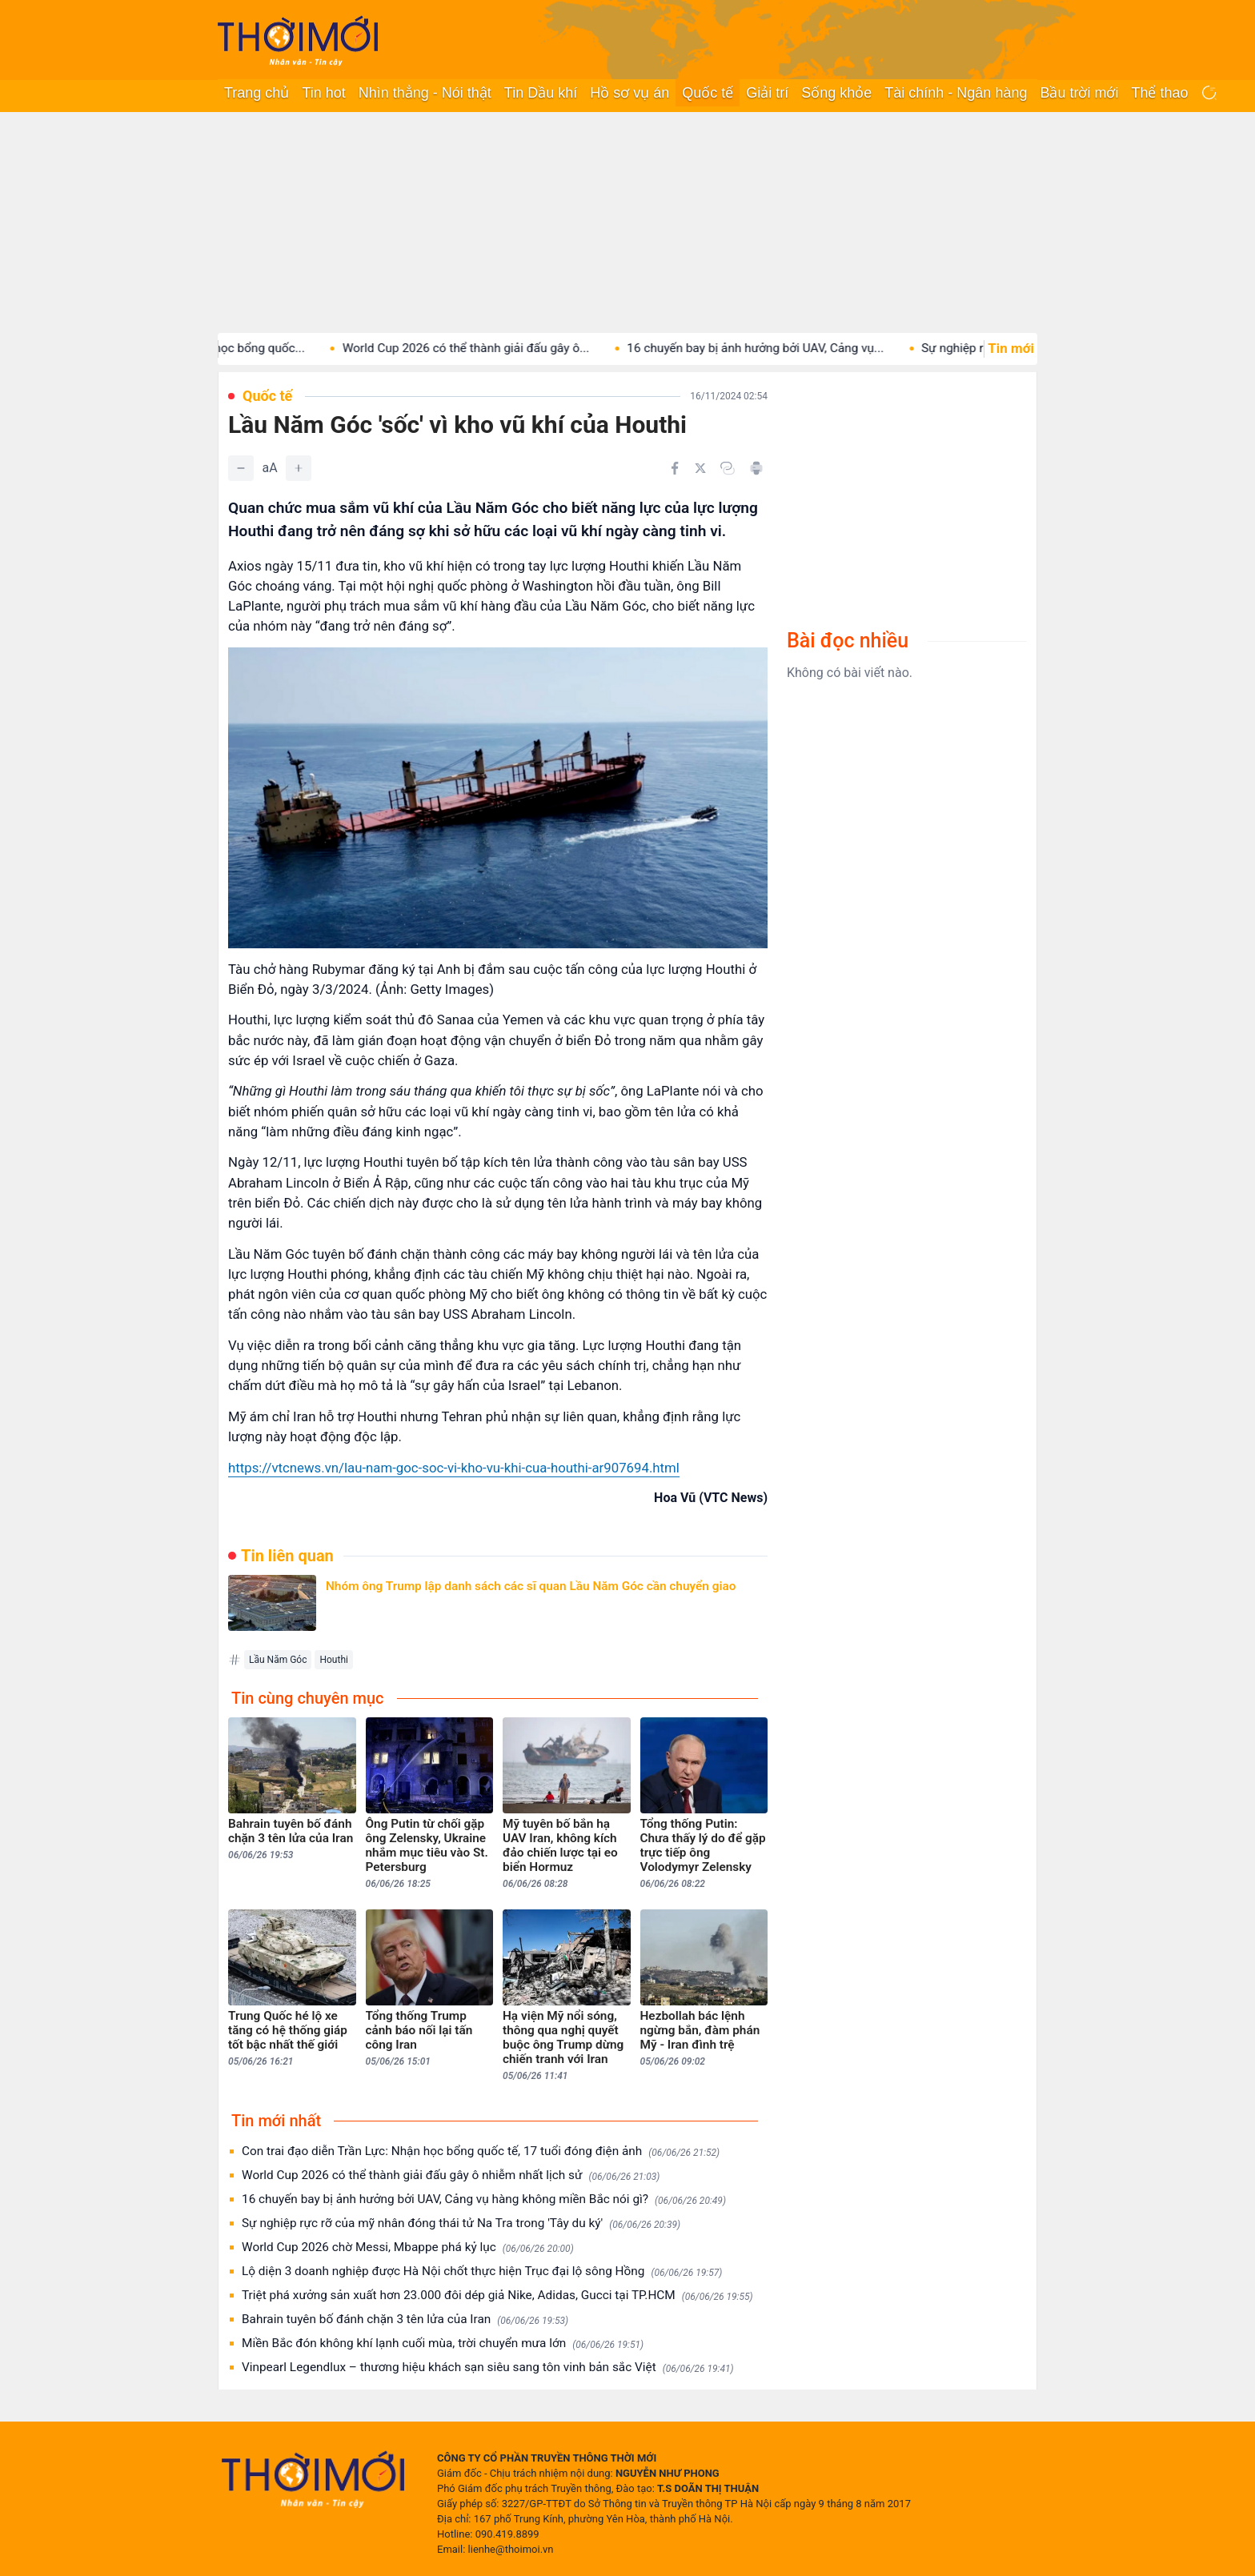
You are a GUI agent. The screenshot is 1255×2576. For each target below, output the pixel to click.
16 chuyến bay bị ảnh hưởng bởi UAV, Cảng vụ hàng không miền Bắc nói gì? (484, 2199)
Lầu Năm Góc (278, 1659)
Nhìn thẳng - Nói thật (425, 93)
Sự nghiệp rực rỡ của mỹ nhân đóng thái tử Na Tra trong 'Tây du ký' (461, 2223)
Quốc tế (707, 93)
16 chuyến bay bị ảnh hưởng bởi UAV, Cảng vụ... (812, 348)
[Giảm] (241, 468)
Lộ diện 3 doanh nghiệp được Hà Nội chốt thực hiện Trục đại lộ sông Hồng (482, 2271)
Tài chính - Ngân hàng (955, 93)
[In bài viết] (756, 468)
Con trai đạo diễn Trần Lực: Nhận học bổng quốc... (225, 348)
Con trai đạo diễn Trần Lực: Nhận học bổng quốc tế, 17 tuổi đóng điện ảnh (481, 2151)
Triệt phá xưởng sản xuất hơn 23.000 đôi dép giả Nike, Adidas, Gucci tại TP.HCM (497, 2295)
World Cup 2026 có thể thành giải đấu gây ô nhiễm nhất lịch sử (451, 2175)
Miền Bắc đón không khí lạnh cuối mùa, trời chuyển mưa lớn (443, 2343)
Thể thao (1159, 93)
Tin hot (323, 93)
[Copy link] (727, 468)
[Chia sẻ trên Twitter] (700, 468)
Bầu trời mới (1079, 93)
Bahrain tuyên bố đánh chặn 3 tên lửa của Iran (405, 2319)
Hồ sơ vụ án (629, 93)
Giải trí (767, 93)
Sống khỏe (836, 93)
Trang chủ (256, 93)
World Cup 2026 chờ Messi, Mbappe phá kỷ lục (408, 2247)
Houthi (333, 1659)
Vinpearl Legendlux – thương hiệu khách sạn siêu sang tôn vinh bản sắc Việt (488, 2367)
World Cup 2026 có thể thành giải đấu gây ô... (522, 348)
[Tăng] (298, 468)
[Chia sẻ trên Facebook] (674, 468)
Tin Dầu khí (540, 93)
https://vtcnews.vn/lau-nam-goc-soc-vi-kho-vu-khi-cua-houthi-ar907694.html (454, 1468)
